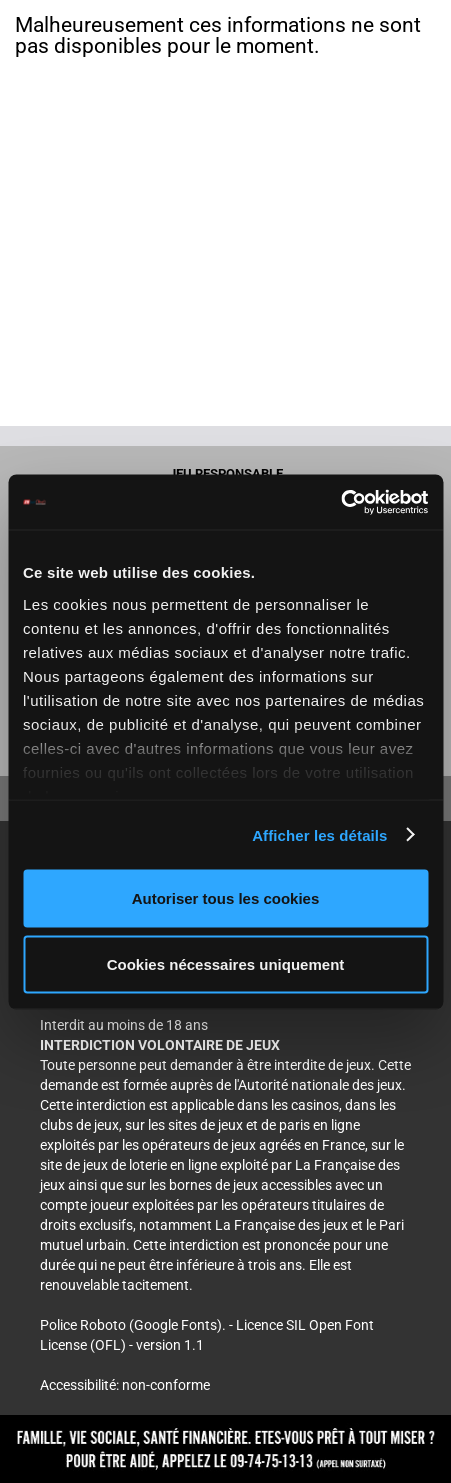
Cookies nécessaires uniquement (226, 963)
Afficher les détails (319, 834)
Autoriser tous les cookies (226, 898)
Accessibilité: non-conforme (125, 1385)
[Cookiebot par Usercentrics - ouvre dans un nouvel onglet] (340, 502)
